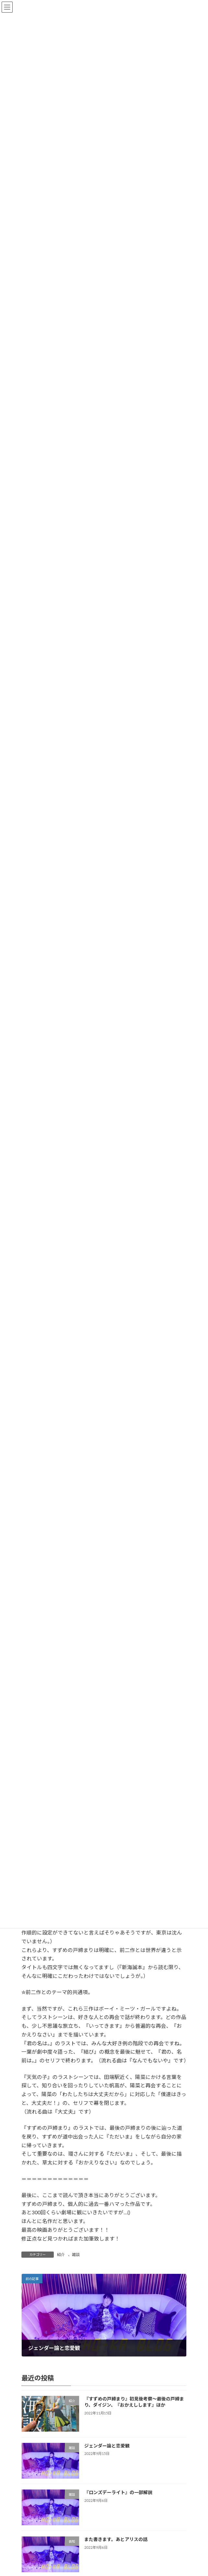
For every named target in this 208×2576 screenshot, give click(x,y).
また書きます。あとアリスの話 (115, 2539)
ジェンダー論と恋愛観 (107, 2445)
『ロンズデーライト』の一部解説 (118, 2492)
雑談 (76, 2254)
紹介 (61, 2254)
